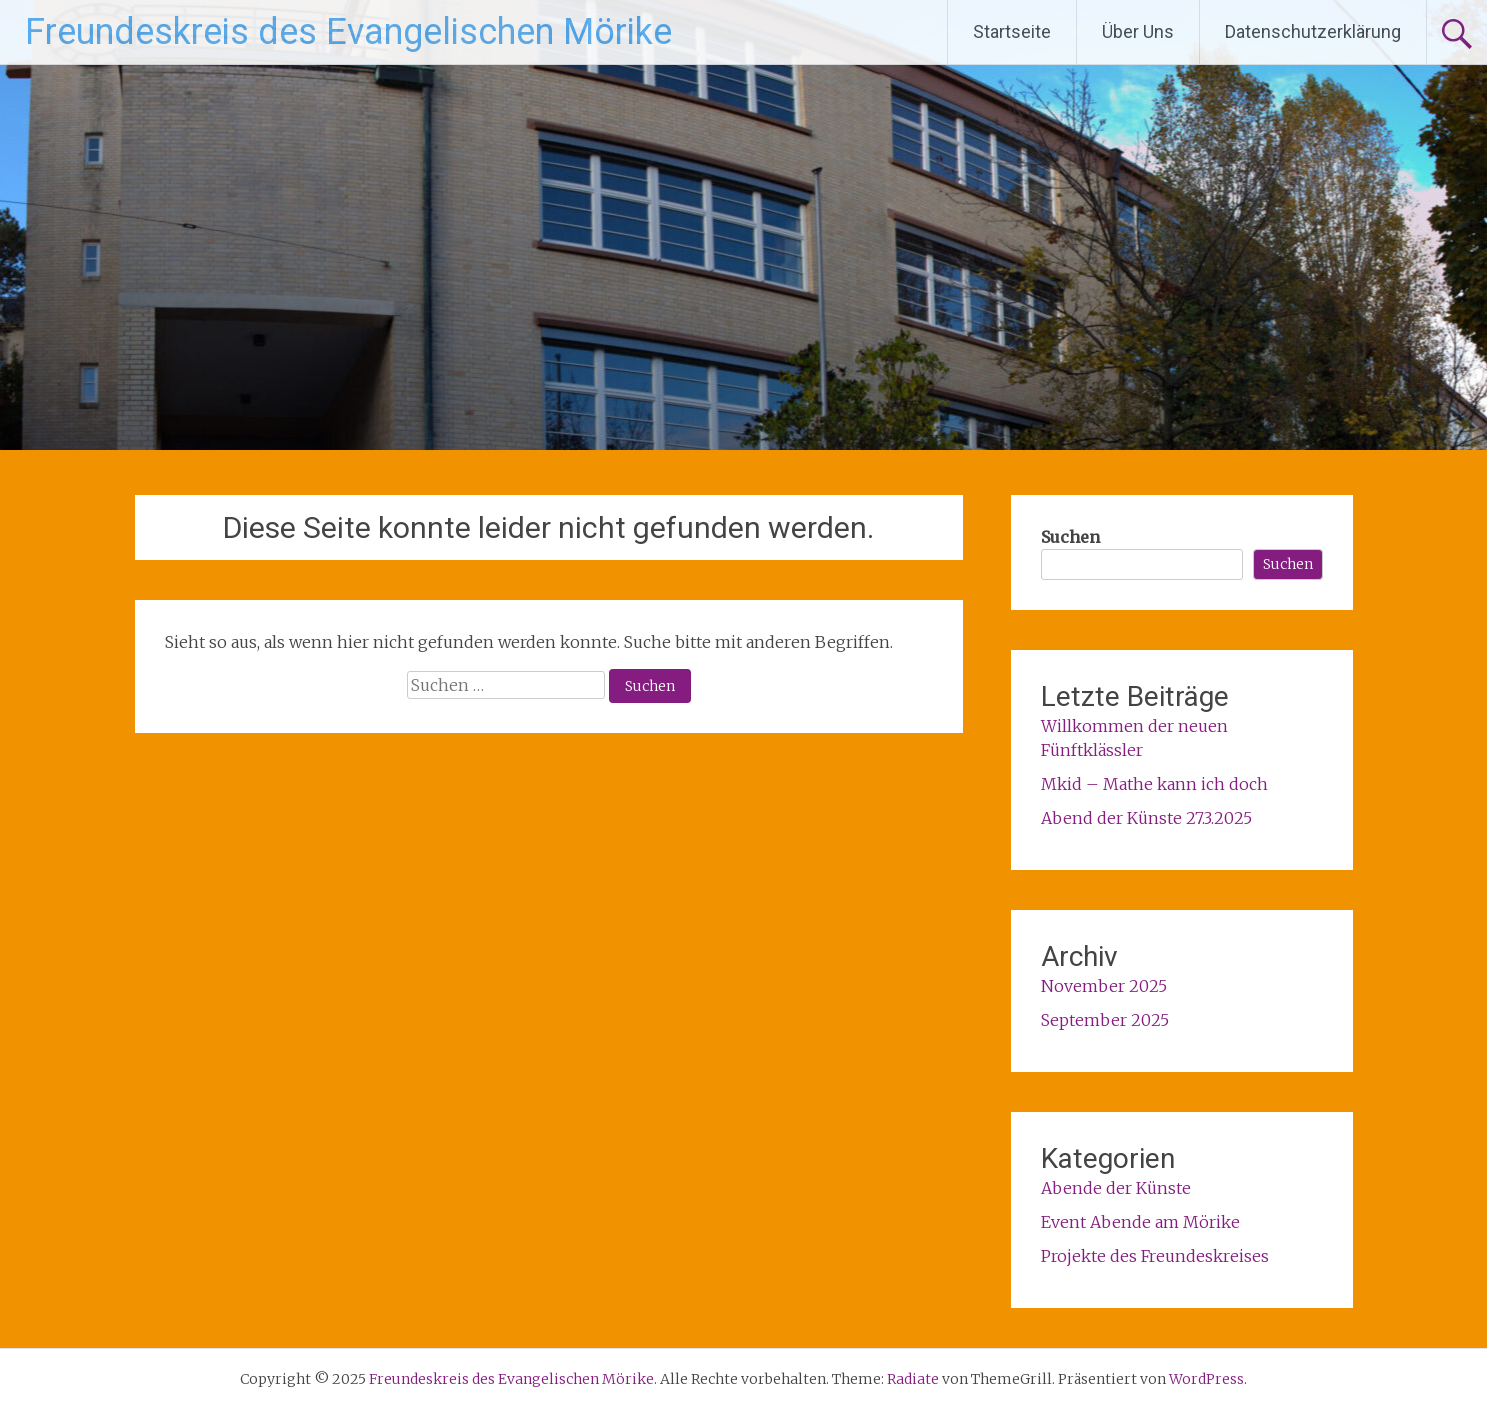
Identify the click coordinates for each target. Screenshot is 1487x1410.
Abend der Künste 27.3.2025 (1146, 818)
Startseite (1012, 31)
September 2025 (1105, 1020)
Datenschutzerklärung (1313, 31)
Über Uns (1138, 31)
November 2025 (1104, 986)
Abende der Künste (1116, 1188)
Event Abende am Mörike (1140, 1222)
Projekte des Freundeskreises (1155, 1256)
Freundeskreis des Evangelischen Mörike (348, 32)
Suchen (1070, 537)
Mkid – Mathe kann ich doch (1154, 784)
